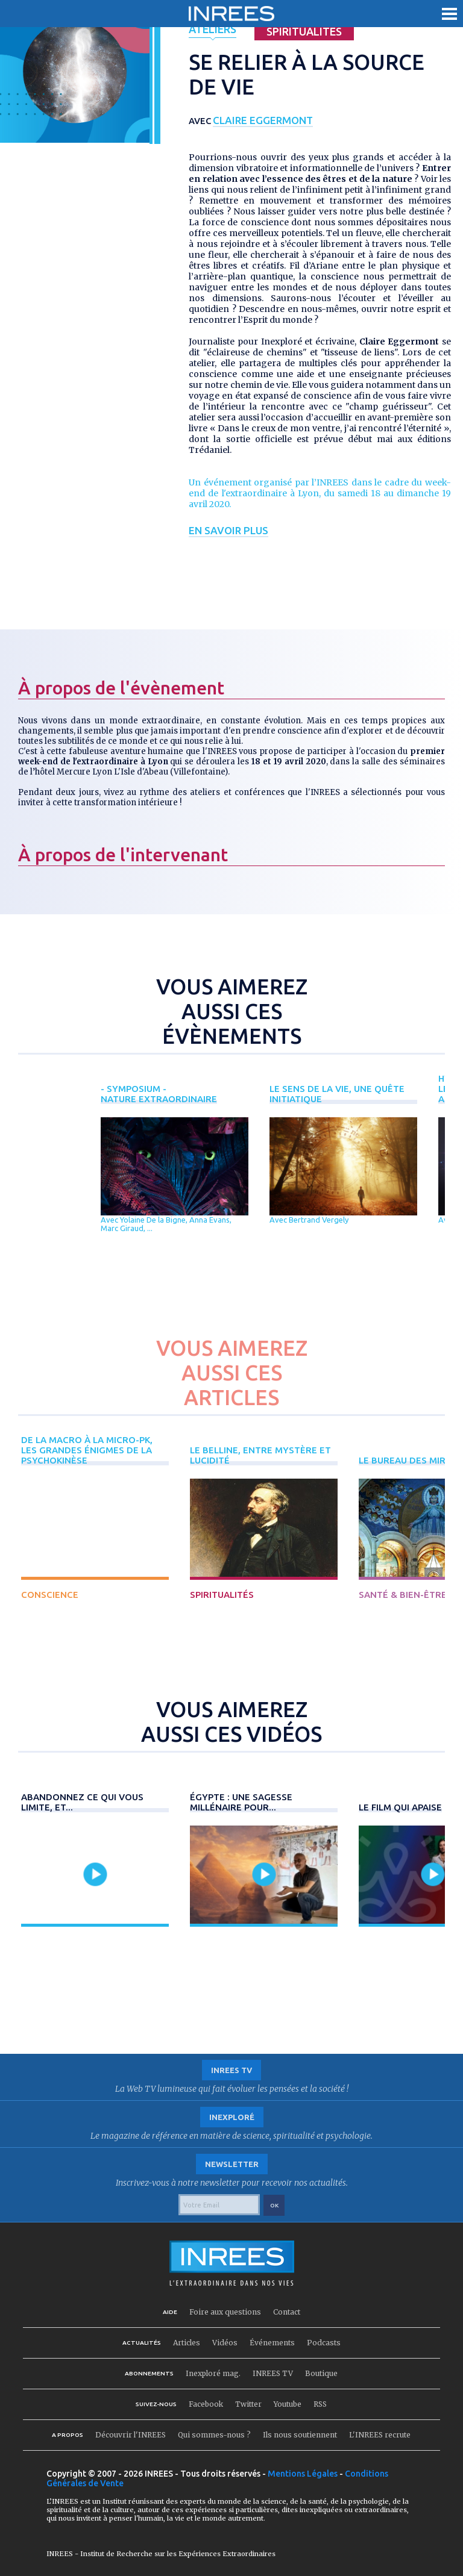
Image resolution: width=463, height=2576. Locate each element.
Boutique (321, 2373)
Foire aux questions (225, 2311)
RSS (320, 2404)
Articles (186, 2342)
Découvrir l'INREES (130, 2434)
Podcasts (324, 2342)
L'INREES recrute (380, 2434)
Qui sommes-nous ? (214, 2434)
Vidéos (225, 2342)
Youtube (287, 2404)
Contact (286, 2311)
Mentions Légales (303, 2473)
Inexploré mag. (213, 2373)
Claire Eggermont (268, 120)
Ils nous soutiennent (300, 2434)
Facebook (206, 2404)
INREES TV (273, 2373)
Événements (272, 2342)
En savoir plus (228, 530)
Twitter (248, 2404)
